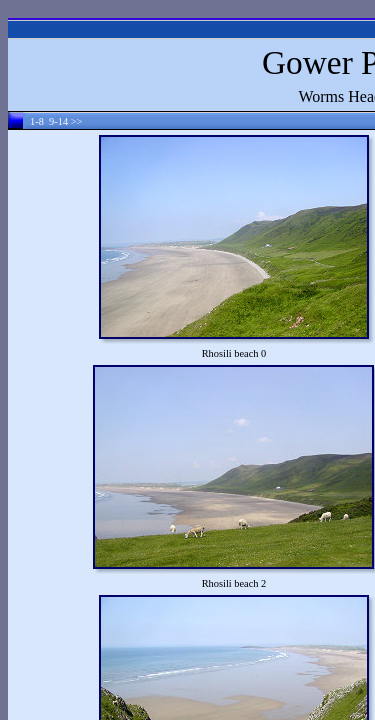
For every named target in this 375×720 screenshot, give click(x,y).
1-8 (37, 121)
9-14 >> (65, 121)
